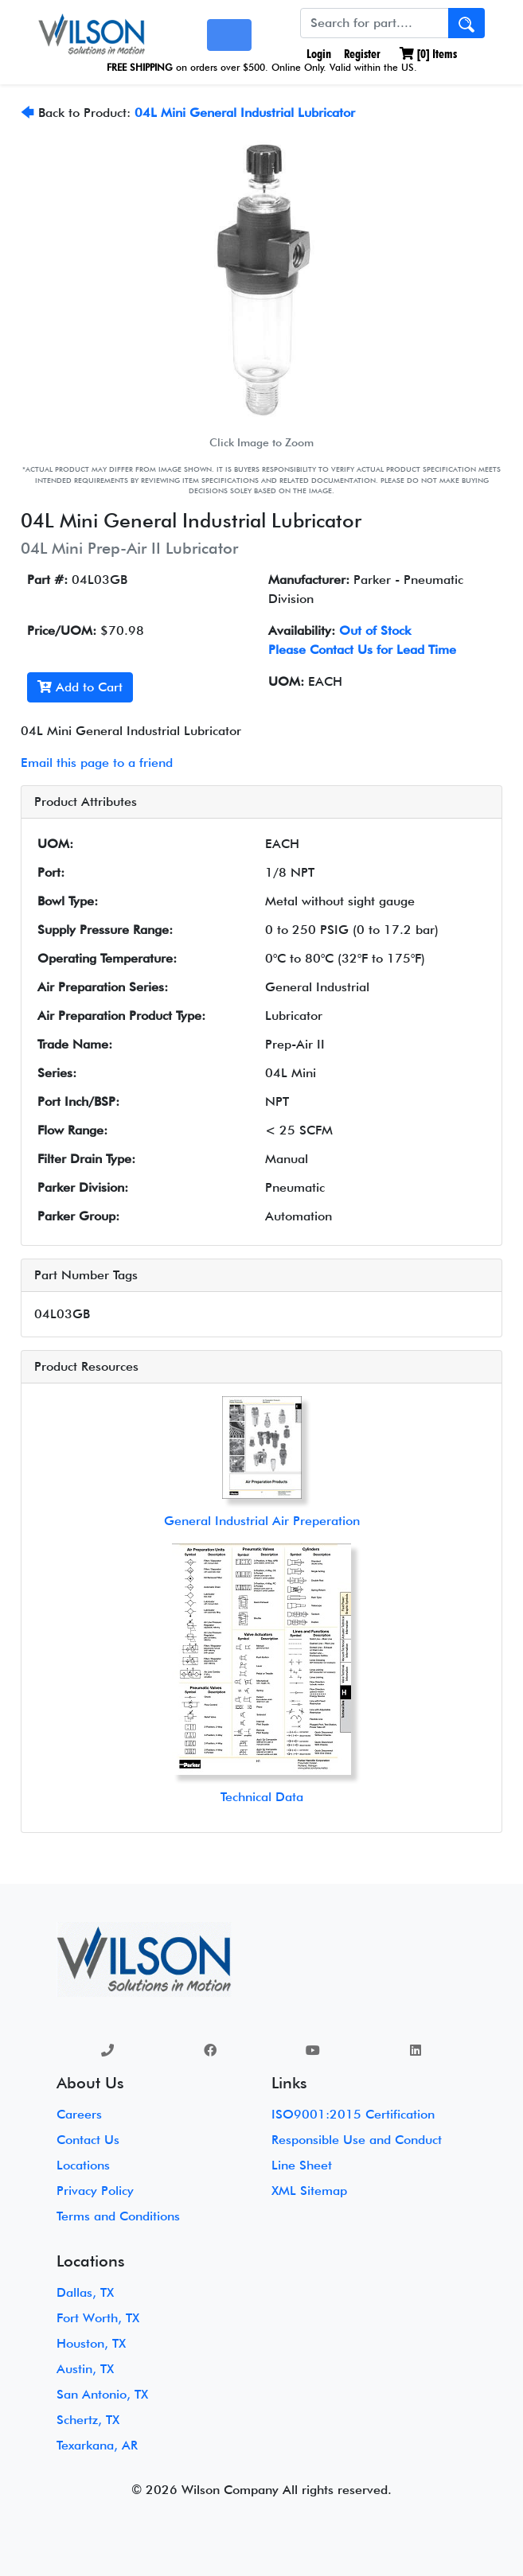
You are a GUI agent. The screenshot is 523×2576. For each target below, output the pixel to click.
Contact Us (88, 2139)
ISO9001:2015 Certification (353, 2114)
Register (362, 53)
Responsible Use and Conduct (356, 2139)
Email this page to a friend (97, 762)
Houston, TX (91, 2343)
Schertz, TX (88, 2419)
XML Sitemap (309, 2190)
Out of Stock (375, 630)
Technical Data (262, 1796)
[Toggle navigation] (229, 35)
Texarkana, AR (97, 2445)
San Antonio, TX (102, 2394)
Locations (83, 2165)
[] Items (428, 53)
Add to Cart (80, 687)
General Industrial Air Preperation (262, 1520)
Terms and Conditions (118, 2216)
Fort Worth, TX (98, 2317)
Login (317, 53)
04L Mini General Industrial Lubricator (245, 112)
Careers (79, 2114)
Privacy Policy (95, 2190)
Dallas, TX (85, 2292)
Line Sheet (301, 2165)
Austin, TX (85, 2368)
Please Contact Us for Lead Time (362, 649)
